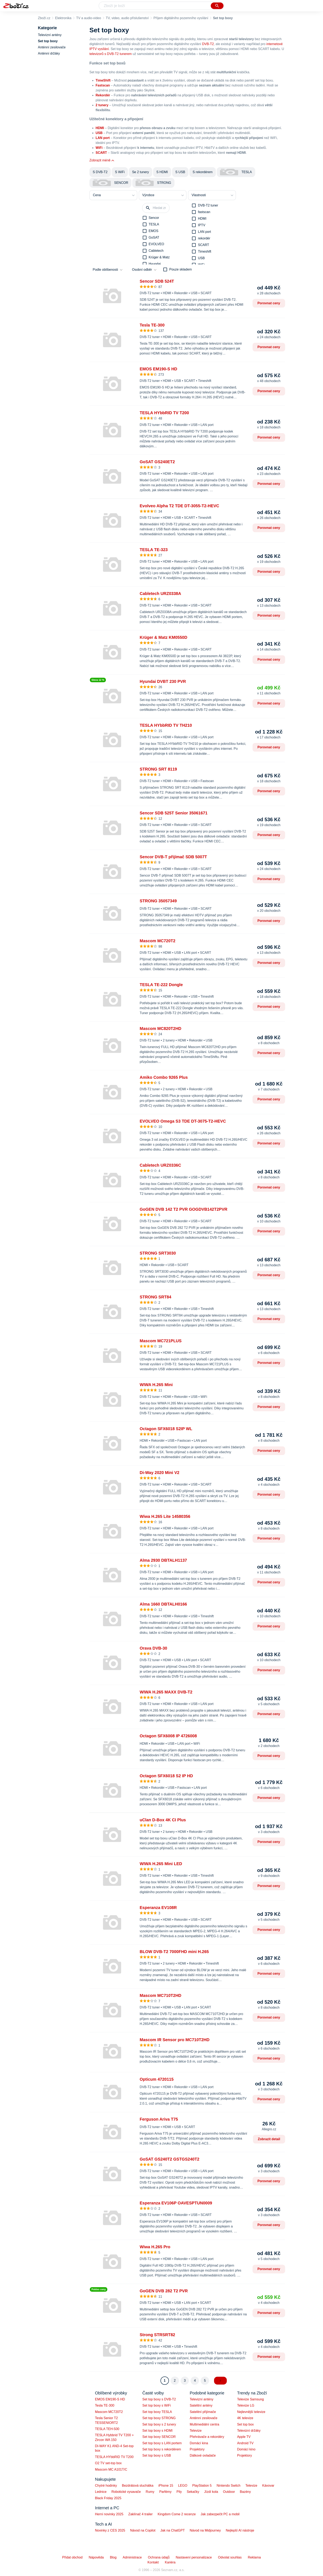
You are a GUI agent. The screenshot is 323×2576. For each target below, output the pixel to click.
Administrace (132, 2557)
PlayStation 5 (202, 2485)
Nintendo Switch (229, 2485)
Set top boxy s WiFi (156, 2405)
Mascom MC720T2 (109, 2412)
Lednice (100, 2491)
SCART (101, 152)
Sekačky (193, 2491)
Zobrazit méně (99, 160)
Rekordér (103, 95)
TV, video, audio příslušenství (127, 18)
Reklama (254, 2557)
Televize (196, 2430)
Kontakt (153, 2562)
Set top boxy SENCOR (159, 2436)
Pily (179, 2491)
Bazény (245, 2491)
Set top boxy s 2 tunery (159, 2424)
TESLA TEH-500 (107, 2429)
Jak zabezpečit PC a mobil (220, 2514)
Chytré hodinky (106, 2485)
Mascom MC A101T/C (111, 2469)
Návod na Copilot (143, 2530)
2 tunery (102, 105)
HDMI (100, 128)
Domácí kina (199, 2443)
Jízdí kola (211, 2491)
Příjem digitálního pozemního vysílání (180, 18)
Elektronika (63, 18)
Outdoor (229, 2491)
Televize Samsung (250, 2399)
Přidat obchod (72, 2557)
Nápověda (96, 2557)
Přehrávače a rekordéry (207, 2436)
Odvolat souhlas (230, 2557)
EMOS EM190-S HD (110, 2399)
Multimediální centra (204, 2424)
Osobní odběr (142, 269)
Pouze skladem (180, 269)
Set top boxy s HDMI (157, 2430)
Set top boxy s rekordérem (161, 2449)
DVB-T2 (208, 44)
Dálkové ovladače (203, 2455)
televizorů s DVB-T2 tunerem (110, 54)
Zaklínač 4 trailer (140, 2514)
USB (99, 133)
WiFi (99, 147)
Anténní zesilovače (203, 2418)
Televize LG (245, 2405)
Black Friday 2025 (108, 2498)
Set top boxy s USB (156, 2455)
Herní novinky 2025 (109, 2514)
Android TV (245, 2443)
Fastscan (103, 85)
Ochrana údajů (159, 2557)
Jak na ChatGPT (172, 2530)
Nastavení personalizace (194, 2557)
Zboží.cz (44, 18)
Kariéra (170, 2562)
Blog (113, 2557)
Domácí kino (246, 2449)
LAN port (103, 138)
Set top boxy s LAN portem (162, 2443)
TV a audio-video (88, 18)
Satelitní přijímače (203, 2412)
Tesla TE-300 (104, 2405)
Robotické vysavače (126, 2491)
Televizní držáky (249, 2430)
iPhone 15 (165, 2485)
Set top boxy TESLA (157, 2412)
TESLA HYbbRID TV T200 (114, 2457)
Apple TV (244, 2436)
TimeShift (103, 80)
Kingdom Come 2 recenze (177, 2514)
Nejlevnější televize (251, 2412)
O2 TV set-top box (108, 2463)
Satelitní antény (201, 2405)
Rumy (150, 2491)
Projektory (197, 2449)
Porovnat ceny (268, 303)
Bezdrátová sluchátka (137, 2485)
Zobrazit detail (269, 2139)
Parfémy (165, 2491)
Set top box (245, 2424)
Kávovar (268, 2485)
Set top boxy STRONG (159, 2418)
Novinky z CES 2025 (110, 2530)
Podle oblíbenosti (105, 269)
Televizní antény (201, 2399)
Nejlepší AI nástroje (240, 2530)
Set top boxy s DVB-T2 (159, 2399)
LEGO (182, 2485)
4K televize (245, 2418)
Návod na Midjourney (205, 2530)
